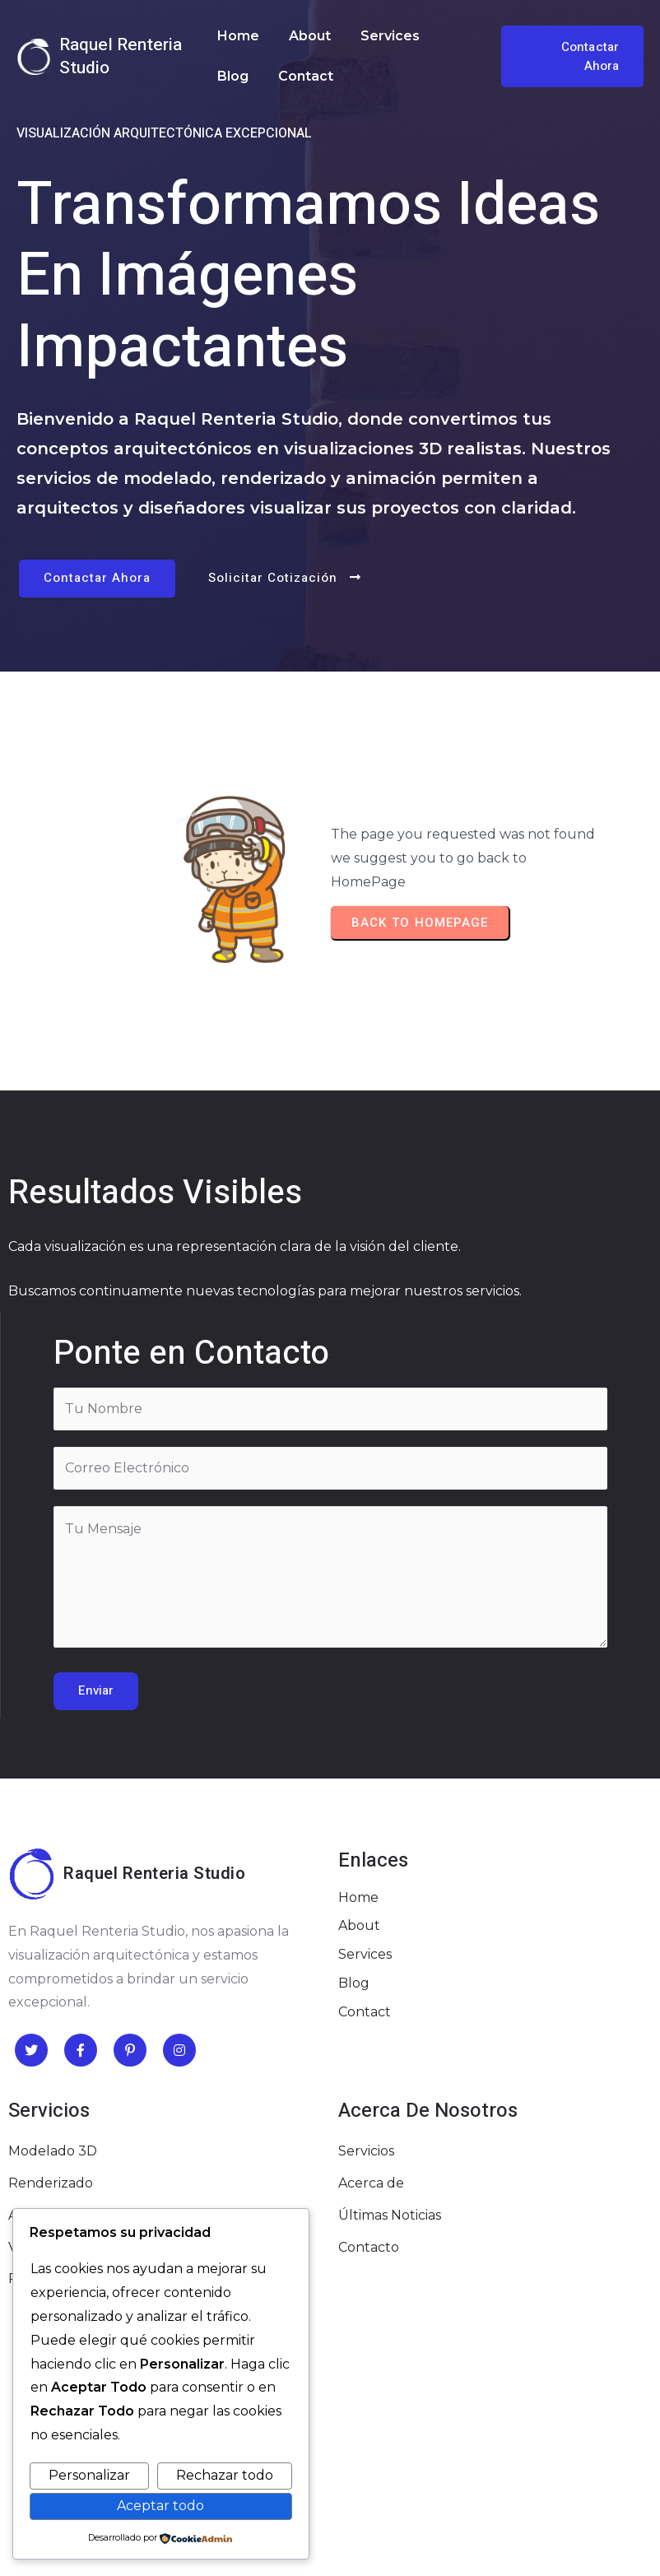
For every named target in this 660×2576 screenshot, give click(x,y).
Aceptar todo (160, 2505)
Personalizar (89, 2475)
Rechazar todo (224, 2475)
